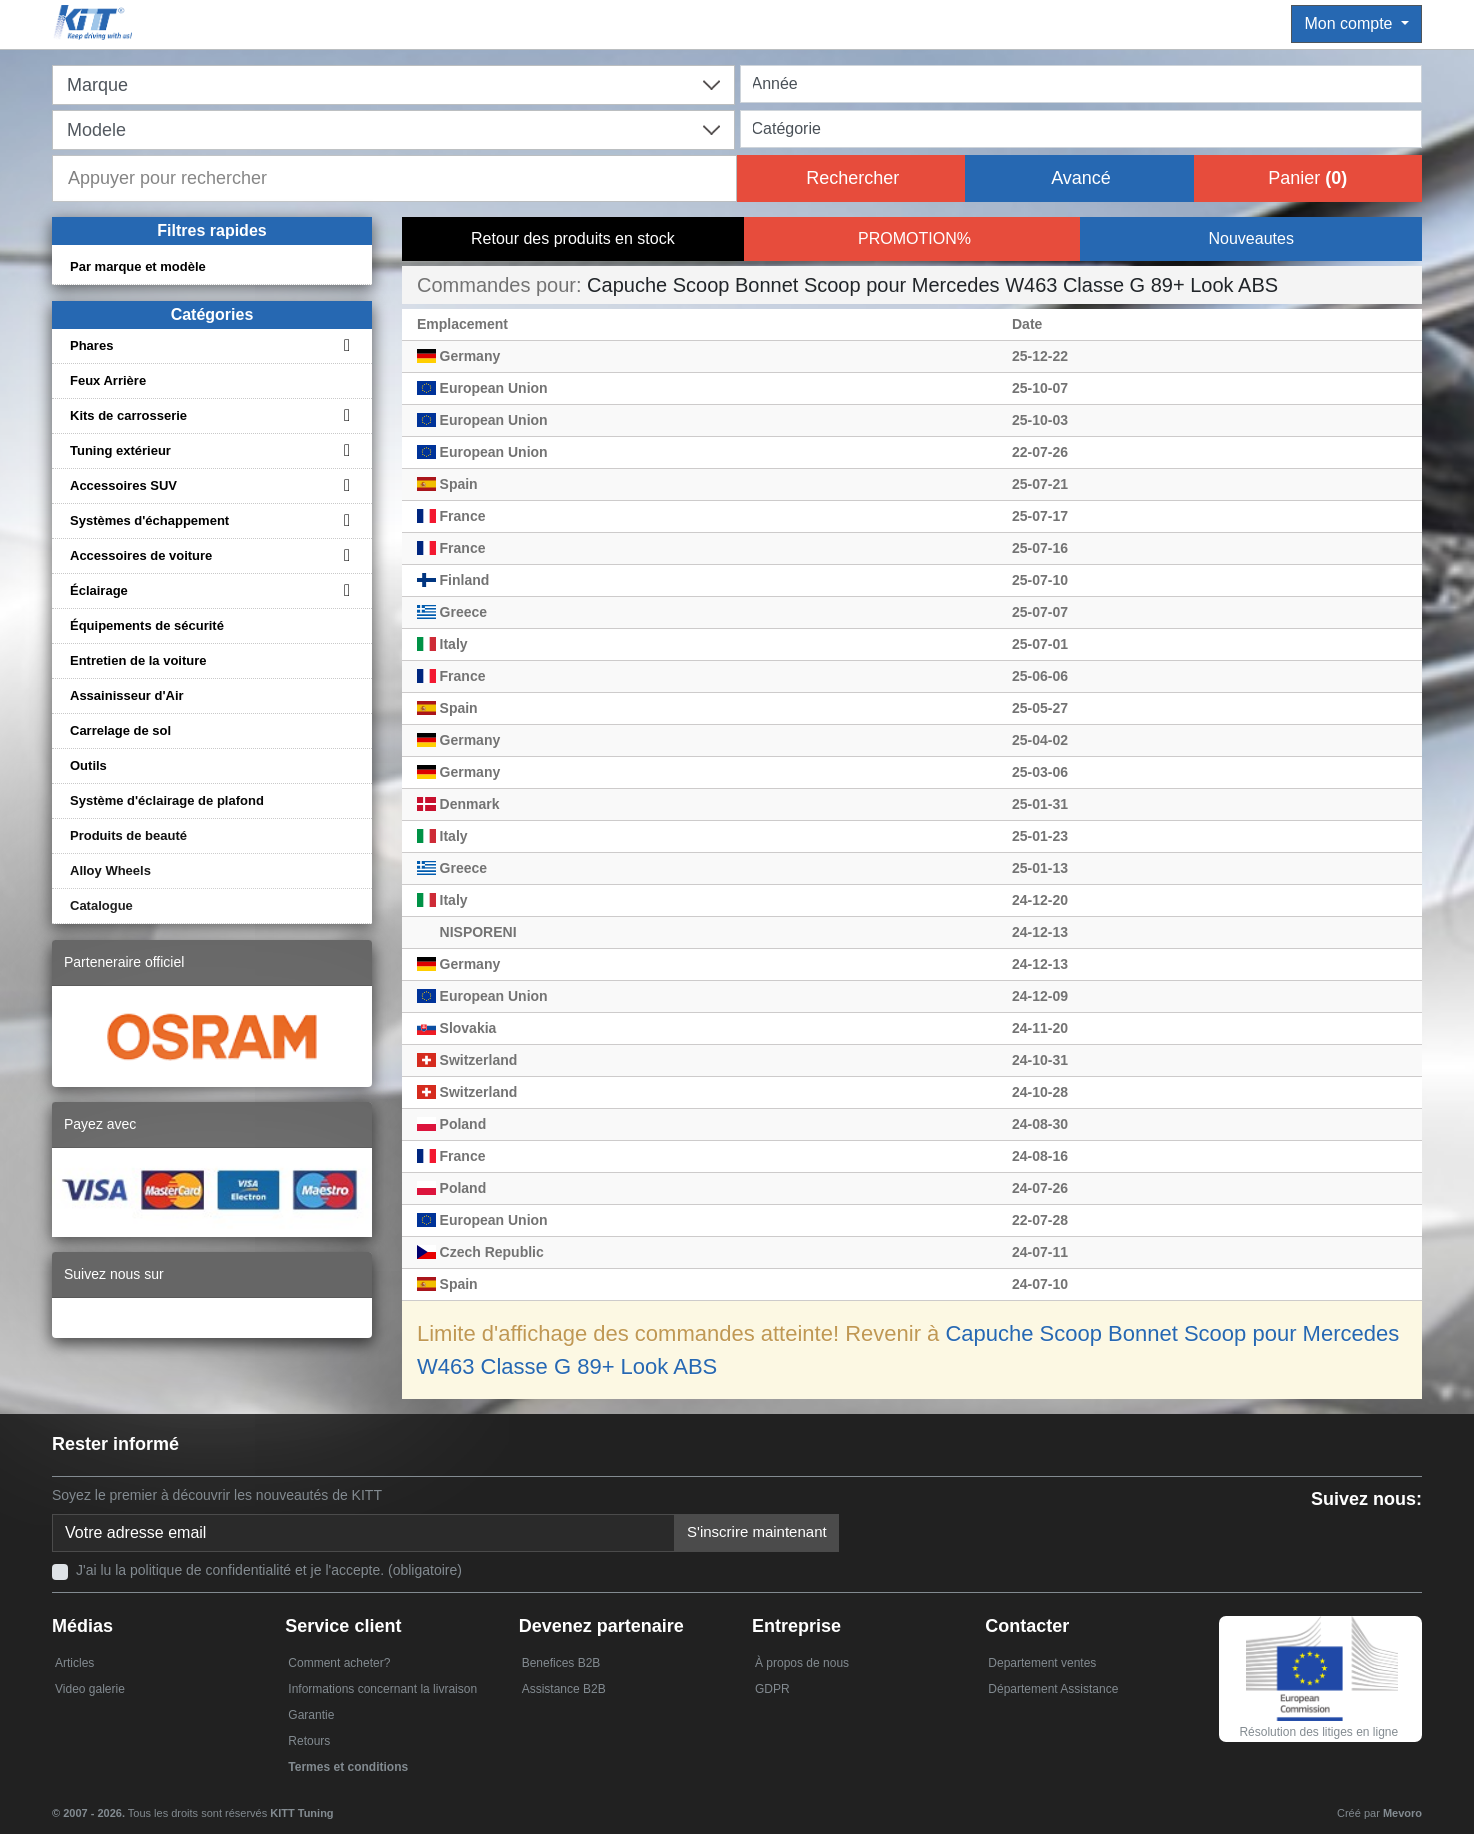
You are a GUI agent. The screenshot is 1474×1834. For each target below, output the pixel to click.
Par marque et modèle (138, 266)
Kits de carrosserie (128, 415)
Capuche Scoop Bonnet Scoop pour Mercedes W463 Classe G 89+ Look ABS (932, 285)
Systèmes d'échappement (149, 520)
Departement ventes (1042, 1663)
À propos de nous (802, 1663)
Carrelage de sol (120, 730)
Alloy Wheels (110, 870)
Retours (309, 1741)
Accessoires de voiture (141, 555)
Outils (88, 765)
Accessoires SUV (123, 485)
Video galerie (90, 1689)
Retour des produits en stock (573, 238)
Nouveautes (1250, 238)
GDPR (772, 1689)
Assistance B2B (564, 1689)
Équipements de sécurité (147, 625)
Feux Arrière (108, 380)
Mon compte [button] (1350, 23)
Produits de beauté (128, 835)
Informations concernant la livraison (382, 1689)
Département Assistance (1053, 1689)
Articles (74, 1663)
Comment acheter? (339, 1663)
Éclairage (99, 590)
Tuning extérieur (120, 450)
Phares (91, 345)
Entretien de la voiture (138, 660)
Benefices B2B (561, 1663)
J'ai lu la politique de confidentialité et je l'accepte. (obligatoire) (269, 1570)
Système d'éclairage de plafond (167, 800)
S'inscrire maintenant (757, 1531)
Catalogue (101, 905)
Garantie (311, 1715)
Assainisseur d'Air (127, 695)
